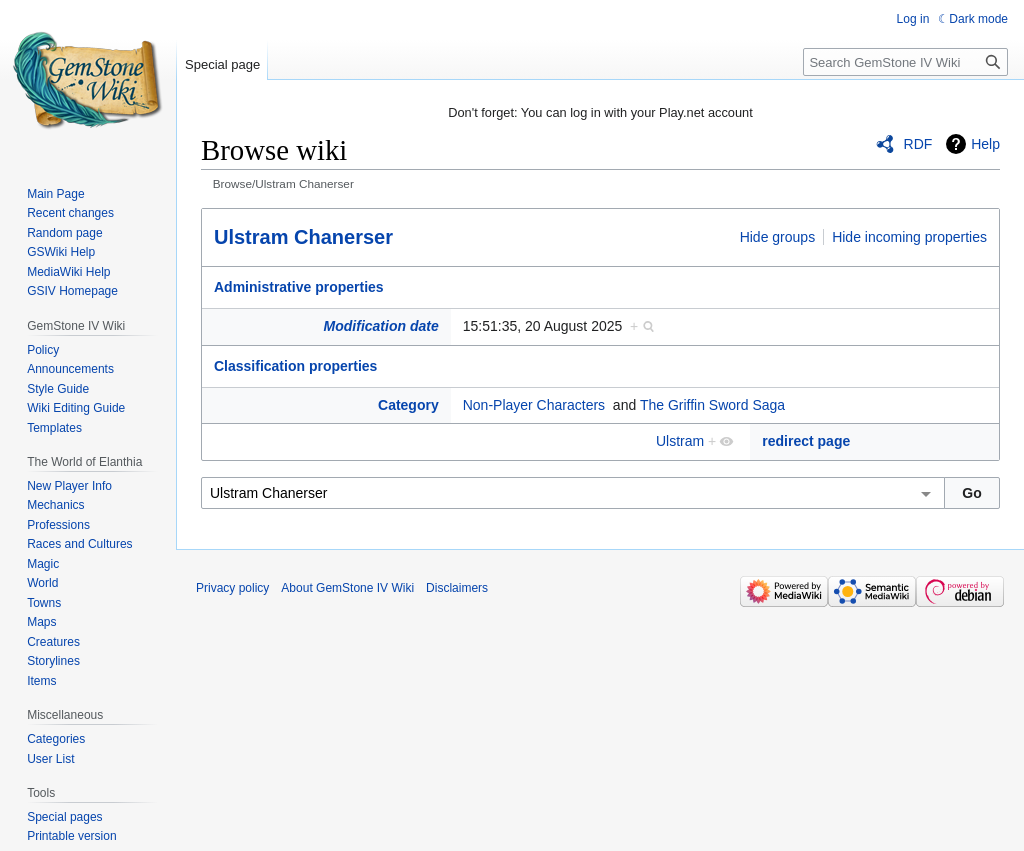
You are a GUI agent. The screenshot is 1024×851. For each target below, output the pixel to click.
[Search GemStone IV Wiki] (905, 62)
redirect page (806, 441)
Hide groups (778, 237)
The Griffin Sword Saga (712, 405)
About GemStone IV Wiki (347, 588)
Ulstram (680, 441)
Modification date (381, 326)
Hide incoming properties (909, 237)
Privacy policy (232, 588)
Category (408, 405)
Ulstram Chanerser (303, 237)
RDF (918, 144)
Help (985, 144)
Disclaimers (457, 588)
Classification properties (295, 366)
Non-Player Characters (534, 405)
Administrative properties (299, 287)
